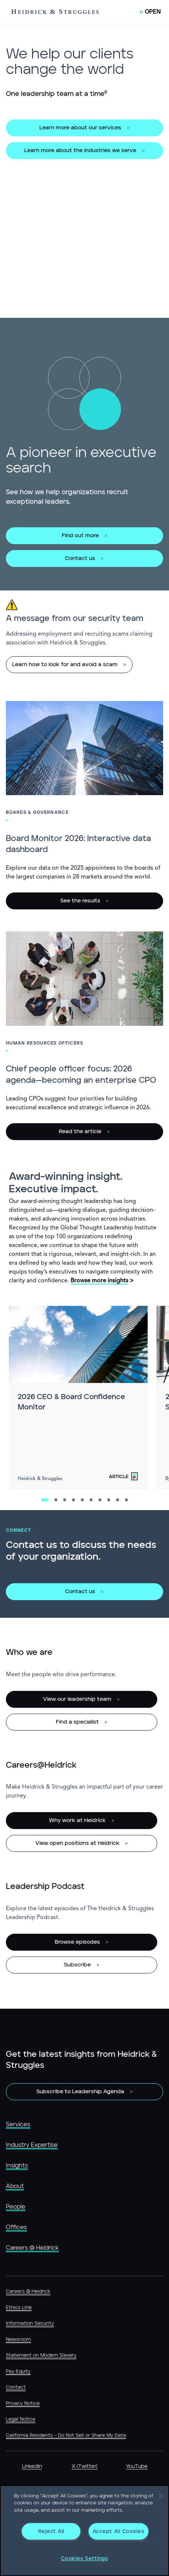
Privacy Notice (23, 2403)
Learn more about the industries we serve (80, 150)
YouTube (137, 2466)
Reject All (51, 2531)
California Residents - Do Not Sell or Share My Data (66, 2435)
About (15, 2186)
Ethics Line (19, 2307)
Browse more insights (99, 1281)
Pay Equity (18, 2371)
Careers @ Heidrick (32, 2248)
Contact (16, 2387)
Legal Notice (20, 2419)
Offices (16, 2227)
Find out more (80, 535)
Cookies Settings (84, 2558)
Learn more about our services (80, 127)
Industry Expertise (32, 2145)
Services (18, 2124)
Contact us (80, 558)
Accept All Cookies (118, 2531)
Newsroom (18, 2339)
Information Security (30, 2323)
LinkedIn (32, 2466)
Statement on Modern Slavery (41, 2355)
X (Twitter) (84, 2466)
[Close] (161, 2496)
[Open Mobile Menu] (150, 11)
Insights (17, 2166)
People (15, 2207)
